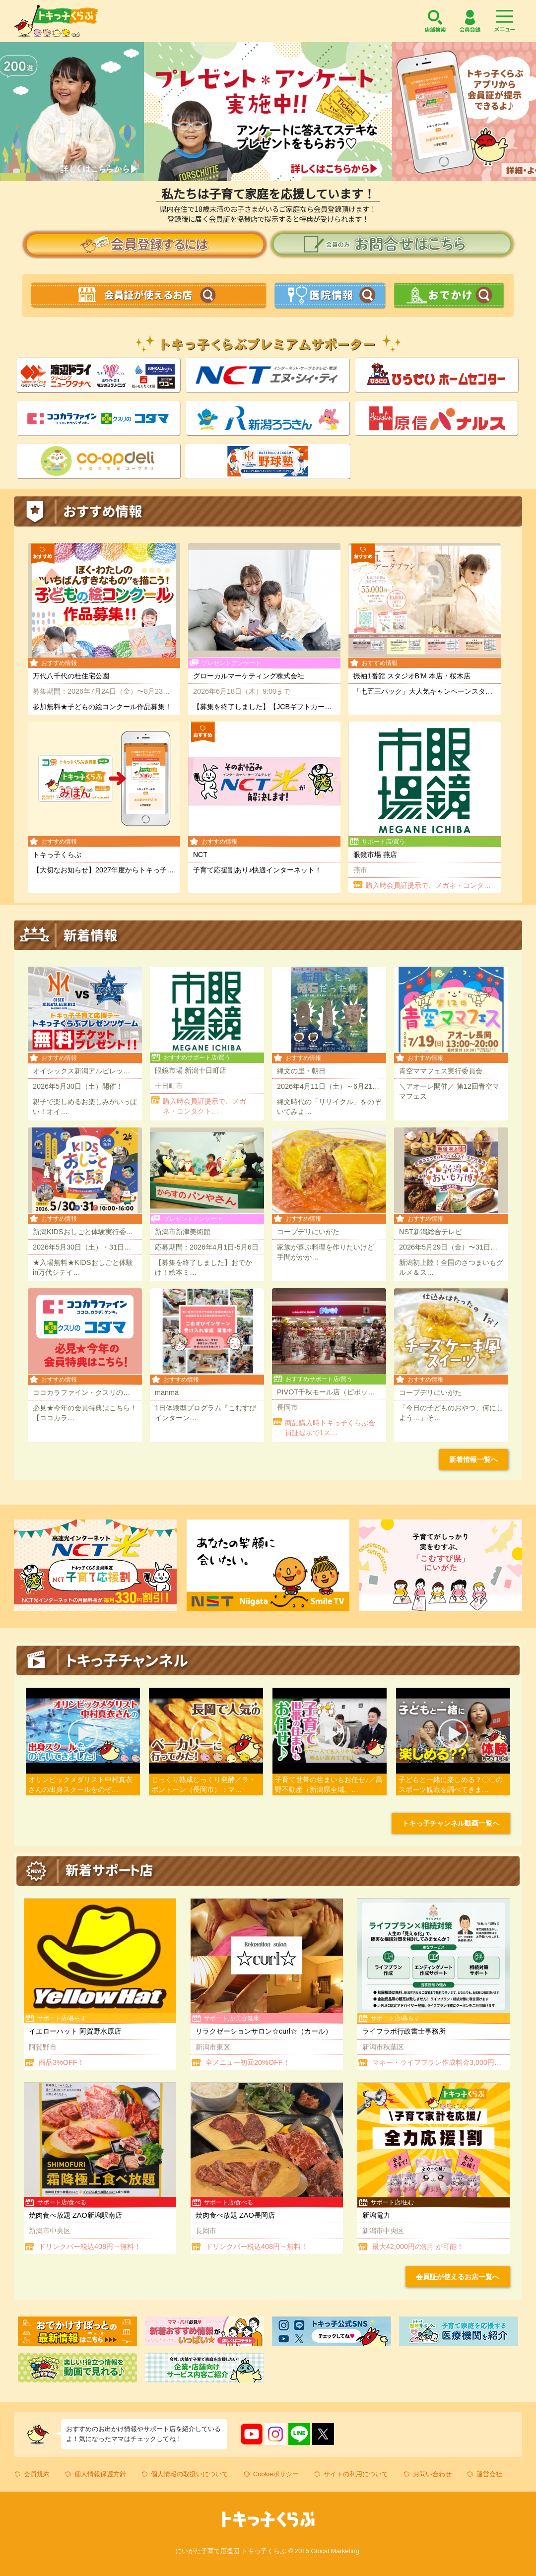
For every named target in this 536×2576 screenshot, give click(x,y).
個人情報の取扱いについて (189, 2474)
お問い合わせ (432, 2474)
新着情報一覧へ (473, 1459)
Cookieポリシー (276, 2474)
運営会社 (489, 2474)
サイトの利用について (356, 2474)
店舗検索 (435, 21)
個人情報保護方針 (100, 2474)
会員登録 (470, 21)
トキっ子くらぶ (56, 21)
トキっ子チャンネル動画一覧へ (450, 1823)
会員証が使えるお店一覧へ (457, 2277)
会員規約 (37, 2474)
